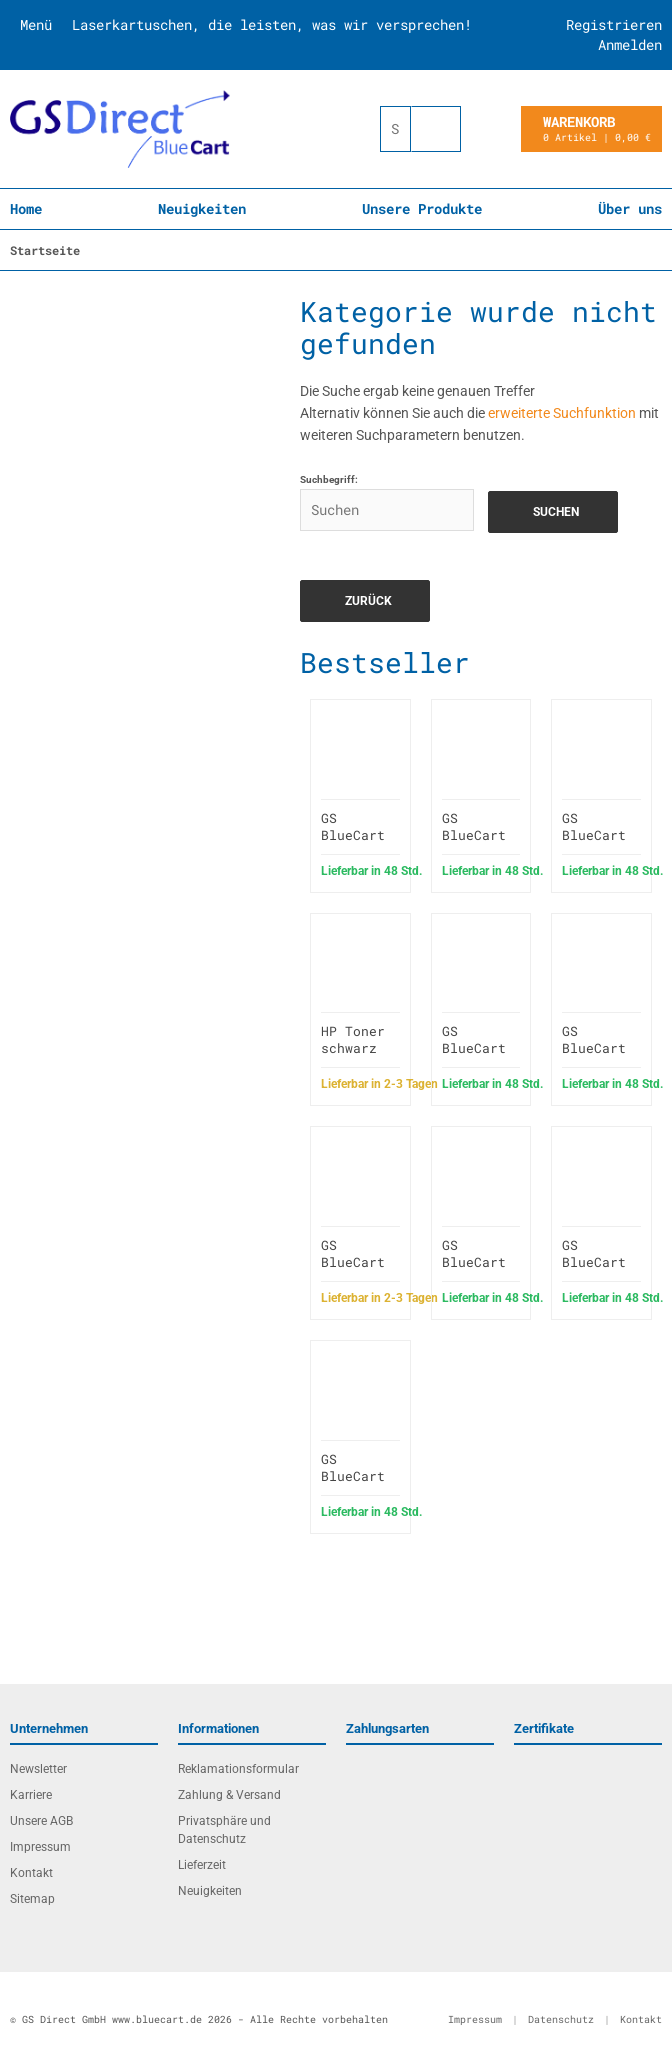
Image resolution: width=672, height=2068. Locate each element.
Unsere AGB (41, 1821)
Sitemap (32, 1899)
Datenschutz (561, 2019)
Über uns (630, 208)
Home (26, 208)
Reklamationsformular (238, 1769)
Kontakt (31, 1873)
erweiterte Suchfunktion (562, 413)
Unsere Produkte (422, 208)
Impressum (40, 1847)
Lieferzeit (202, 1865)
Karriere (31, 1795)
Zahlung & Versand (229, 1795)
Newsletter (38, 1769)
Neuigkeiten (202, 208)
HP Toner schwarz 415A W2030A (353, 1056)
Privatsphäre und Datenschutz (224, 1830)
